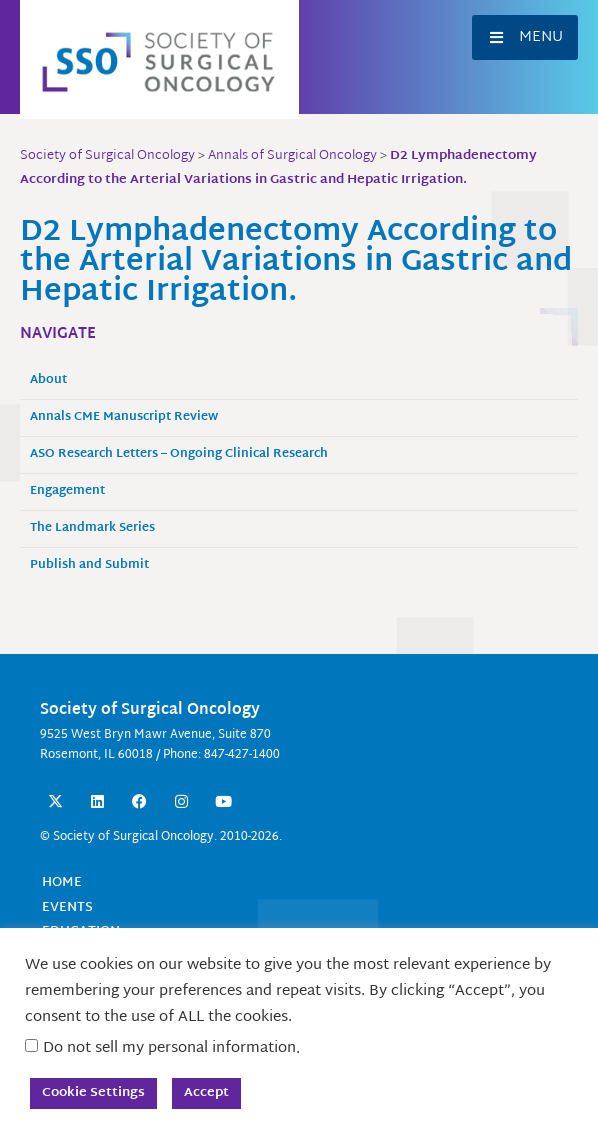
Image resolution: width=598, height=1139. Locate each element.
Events (67, 908)
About (48, 380)
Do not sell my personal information (169, 1048)
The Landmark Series (92, 528)
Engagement (67, 491)
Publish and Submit (89, 565)
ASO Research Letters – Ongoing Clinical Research (179, 454)
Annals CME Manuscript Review (124, 417)
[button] (525, 37)
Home (62, 883)
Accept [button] (206, 1093)
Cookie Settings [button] (93, 1093)
